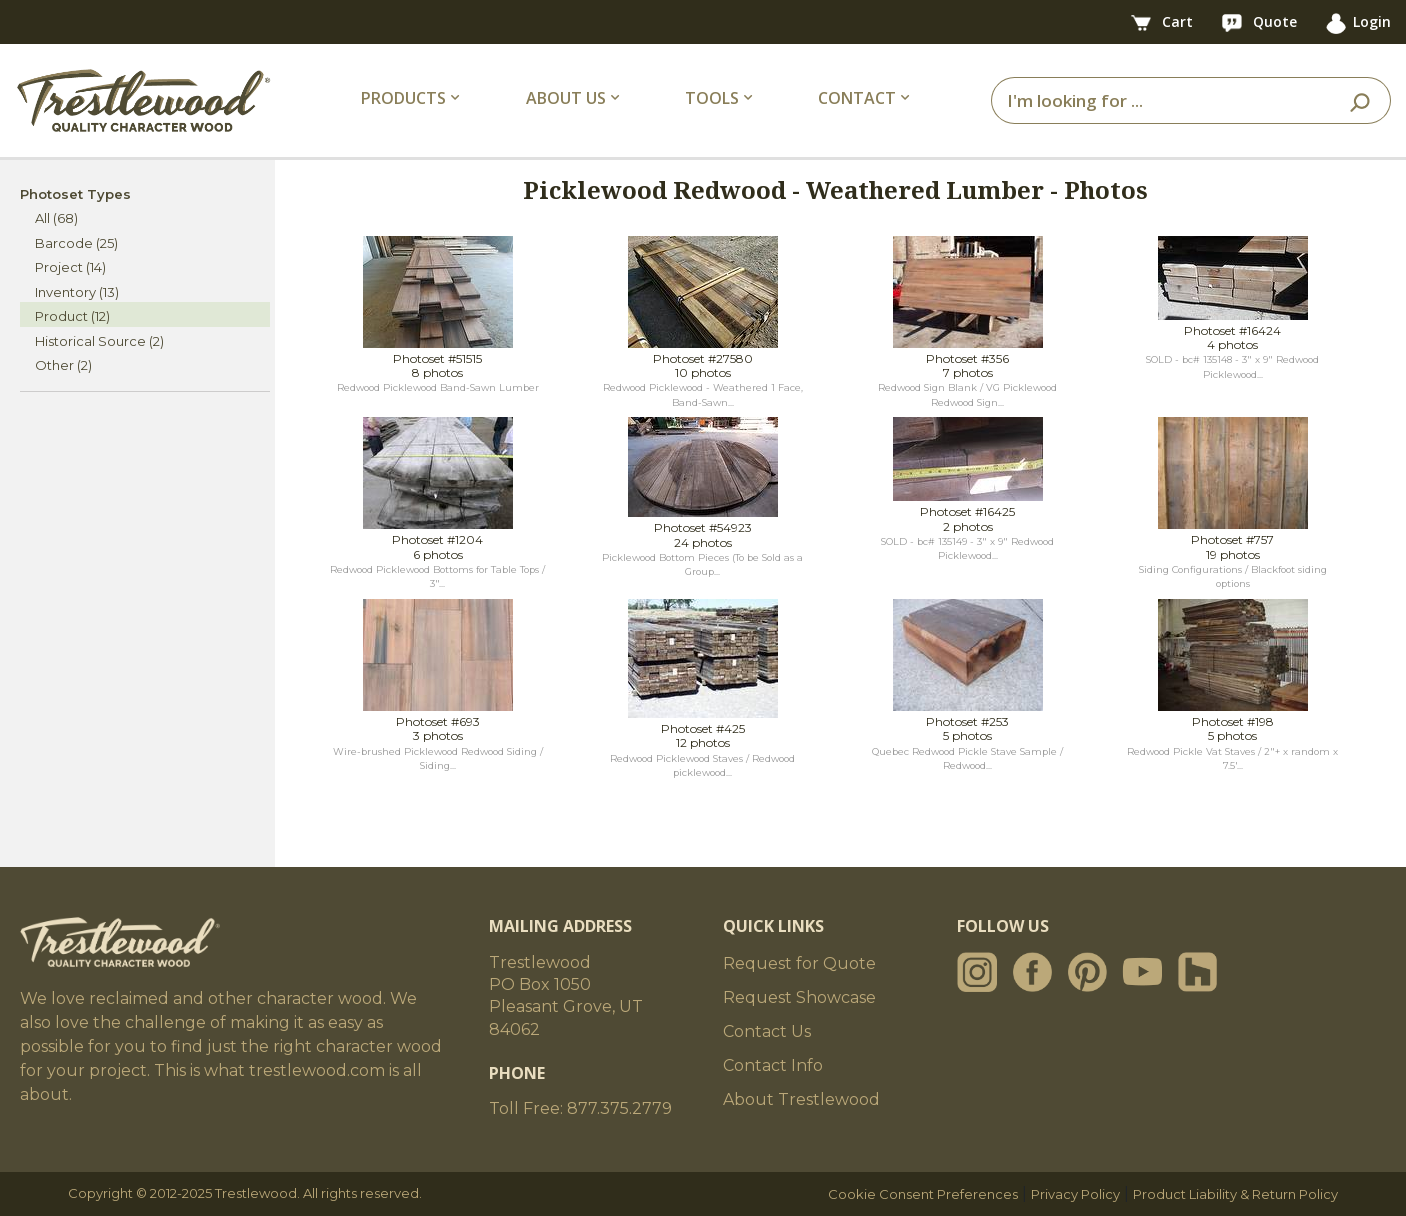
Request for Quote (799, 963)
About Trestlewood (801, 1099)
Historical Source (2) (99, 341)
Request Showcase (799, 997)
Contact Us (767, 1031)
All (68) (56, 218)
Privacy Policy (1075, 1194)
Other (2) (63, 365)
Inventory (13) (77, 292)
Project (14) (70, 267)
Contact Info (773, 1065)
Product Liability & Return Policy (1235, 1194)
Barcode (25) (76, 243)
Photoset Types (75, 194)
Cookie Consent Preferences (923, 1194)
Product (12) (72, 316)
